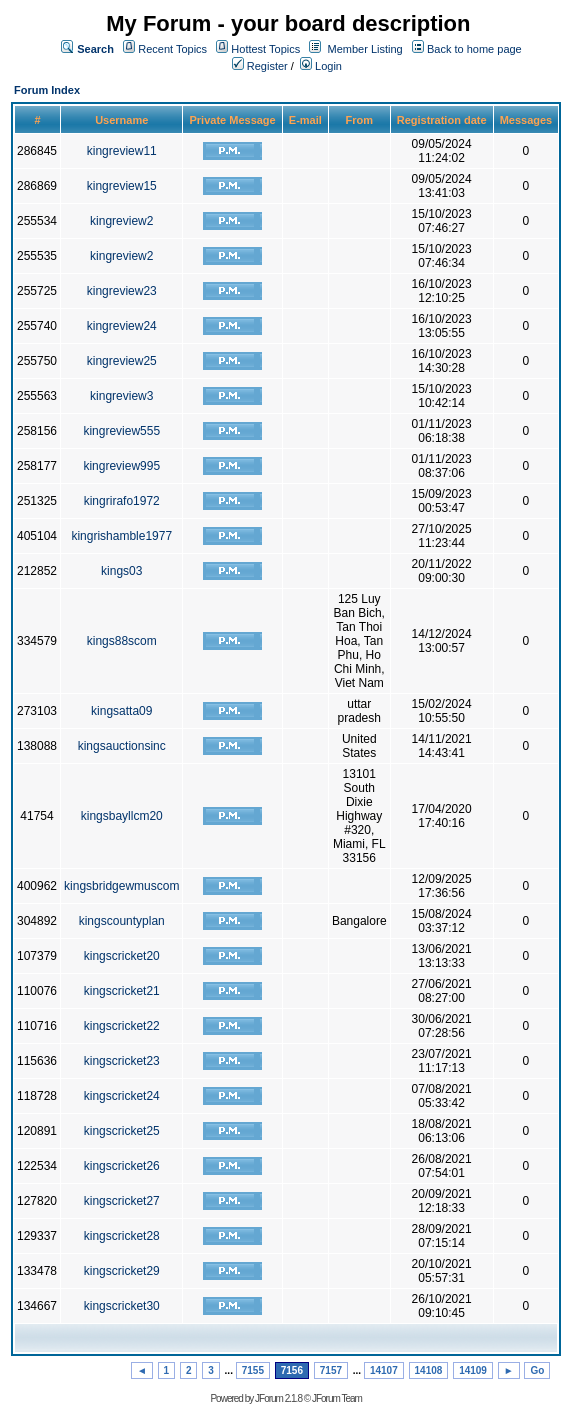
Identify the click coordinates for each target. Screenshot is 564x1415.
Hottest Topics (265, 49)
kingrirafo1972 (122, 501)
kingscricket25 (122, 1131)
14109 (473, 1370)
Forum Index (47, 90)
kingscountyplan (122, 921)
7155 (253, 1370)
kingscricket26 (122, 1166)
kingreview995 (121, 466)
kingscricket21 (122, 991)
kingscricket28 (122, 1236)
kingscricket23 (122, 1061)
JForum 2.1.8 (278, 1398)
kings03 (121, 571)
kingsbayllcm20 (122, 816)
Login (321, 66)
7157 (331, 1370)
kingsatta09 (121, 711)
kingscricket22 (122, 1026)
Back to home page (474, 49)
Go (537, 1370)
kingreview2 (121, 221)
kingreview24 (122, 326)
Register (260, 66)
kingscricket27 (122, 1201)
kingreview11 (122, 151)
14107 (384, 1370)
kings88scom (122, 641)
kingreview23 (122, 291)
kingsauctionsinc (122, 746)
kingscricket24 (122, 1096)
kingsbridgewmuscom (121, 886)
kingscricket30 (122, 1306)
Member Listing (365, 49)
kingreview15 (122, 186)
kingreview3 (121, 396)
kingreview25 (122, 361)
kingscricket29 (122, 1271)
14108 (429, 1370)
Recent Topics (172, 49)
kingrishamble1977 (121, 536)
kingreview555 (121, 431)
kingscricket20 (122, 956)
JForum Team (337, 1398)
